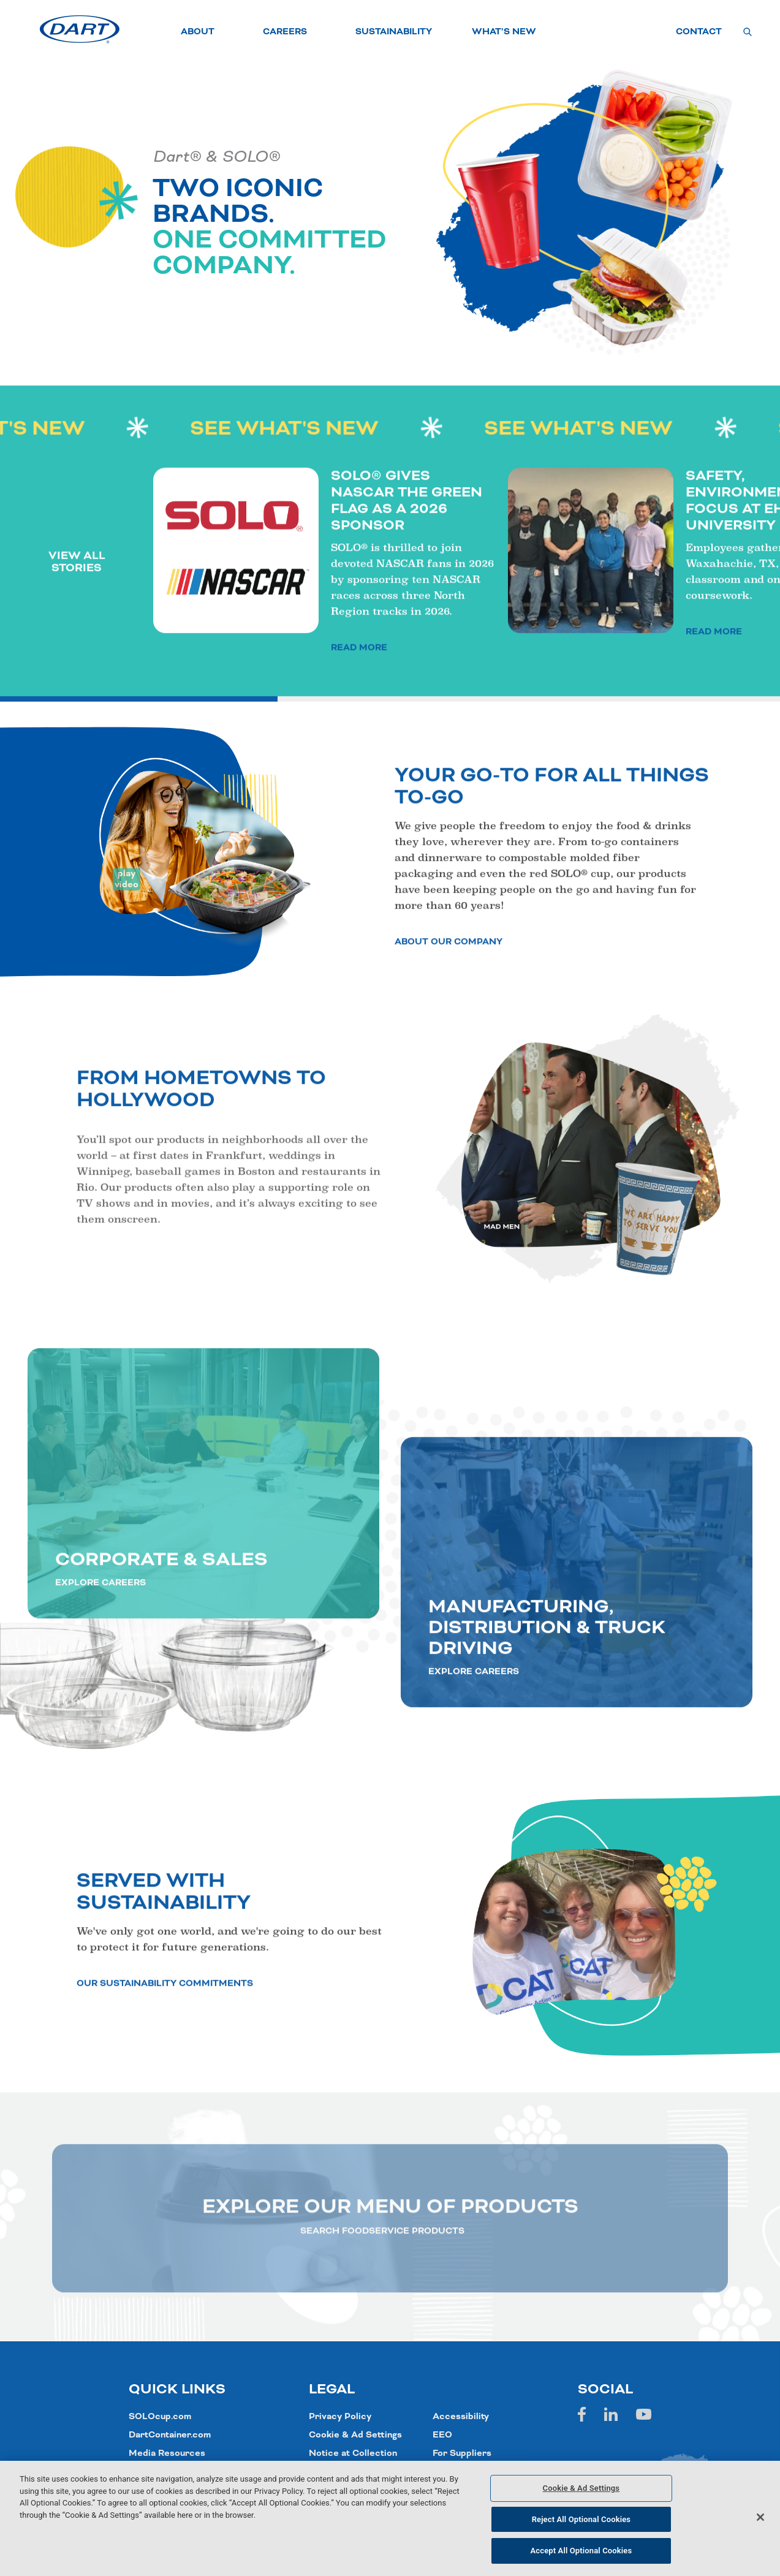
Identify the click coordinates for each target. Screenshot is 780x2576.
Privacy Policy (340, 2417)
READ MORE (359, 703)
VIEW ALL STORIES (76, 617)
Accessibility (461, 2417)
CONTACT (699, 32)
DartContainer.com (170, 2435)
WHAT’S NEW (504, 32)
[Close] (760, 2517)
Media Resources (167, 2453)
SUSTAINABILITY (393, 32)
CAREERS (285, 32)
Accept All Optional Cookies (581, 2550)
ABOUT (197, 32)
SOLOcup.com (160, 2417)
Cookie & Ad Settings (355, 2435)
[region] (390, 2518)
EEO (442, 2435)
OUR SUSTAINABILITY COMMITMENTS (165, 2038)
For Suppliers (462, 2453)
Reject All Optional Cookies (581, 2519)
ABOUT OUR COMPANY (448, 997)
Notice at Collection (353, 2453)
